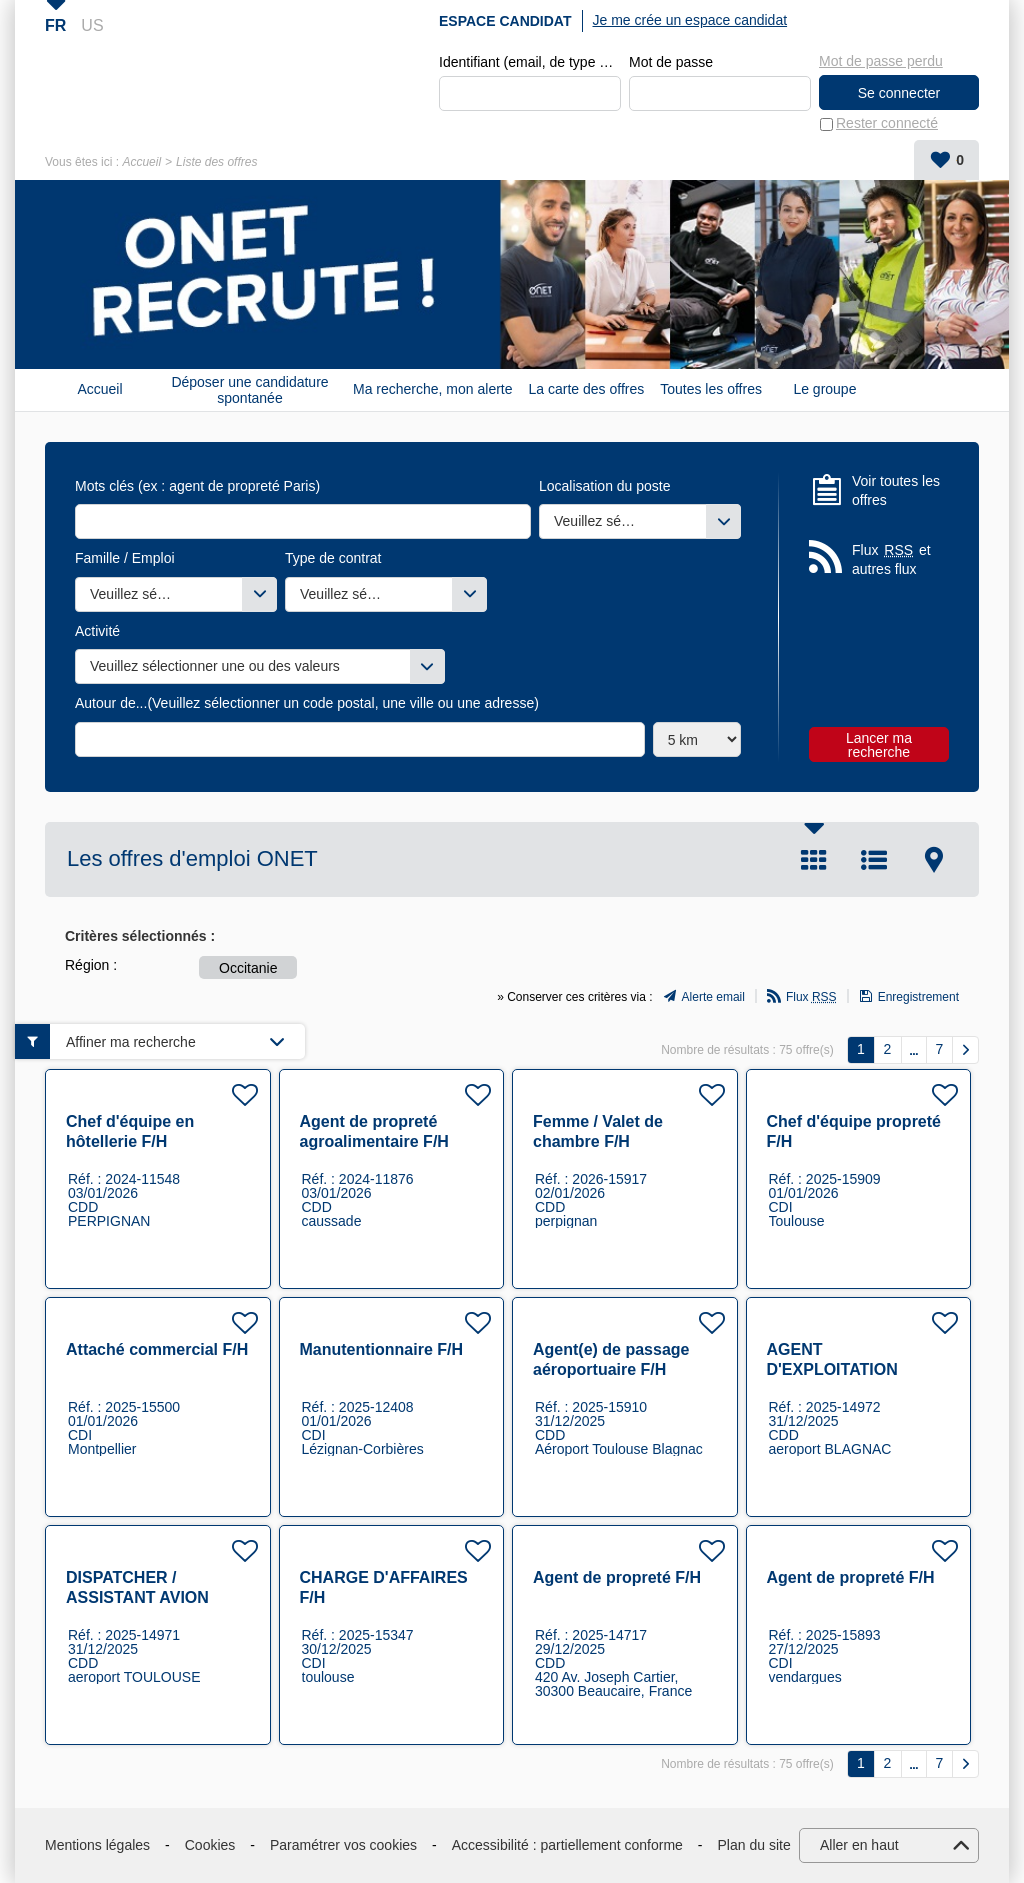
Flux (811, 998)
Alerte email (713, 998)
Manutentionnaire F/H (382, 1349)
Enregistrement (918, 998)
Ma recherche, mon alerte (433, 390)
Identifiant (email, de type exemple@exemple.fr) (530, 62)
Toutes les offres (711, 390)
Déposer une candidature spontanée (249, 390)
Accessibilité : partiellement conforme (567, 1845)
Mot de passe (671, 62)
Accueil (141, 162)
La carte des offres (587, 390)
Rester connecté (887, 124)
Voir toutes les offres (896, 491)
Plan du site (754, 1845)
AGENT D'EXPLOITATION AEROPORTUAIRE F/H (852, 1369)
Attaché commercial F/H (157, 1349)
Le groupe (824, 390)
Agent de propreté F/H (617, 1577)
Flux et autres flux (891, 559)
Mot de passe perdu (881, 61)
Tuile (814, 860)
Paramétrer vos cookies (343, 1845)
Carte (934, 860)
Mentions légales (97, 1845)
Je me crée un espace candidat (690, 20)
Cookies (210, 1845)
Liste (874, 860)
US (92, 25)
